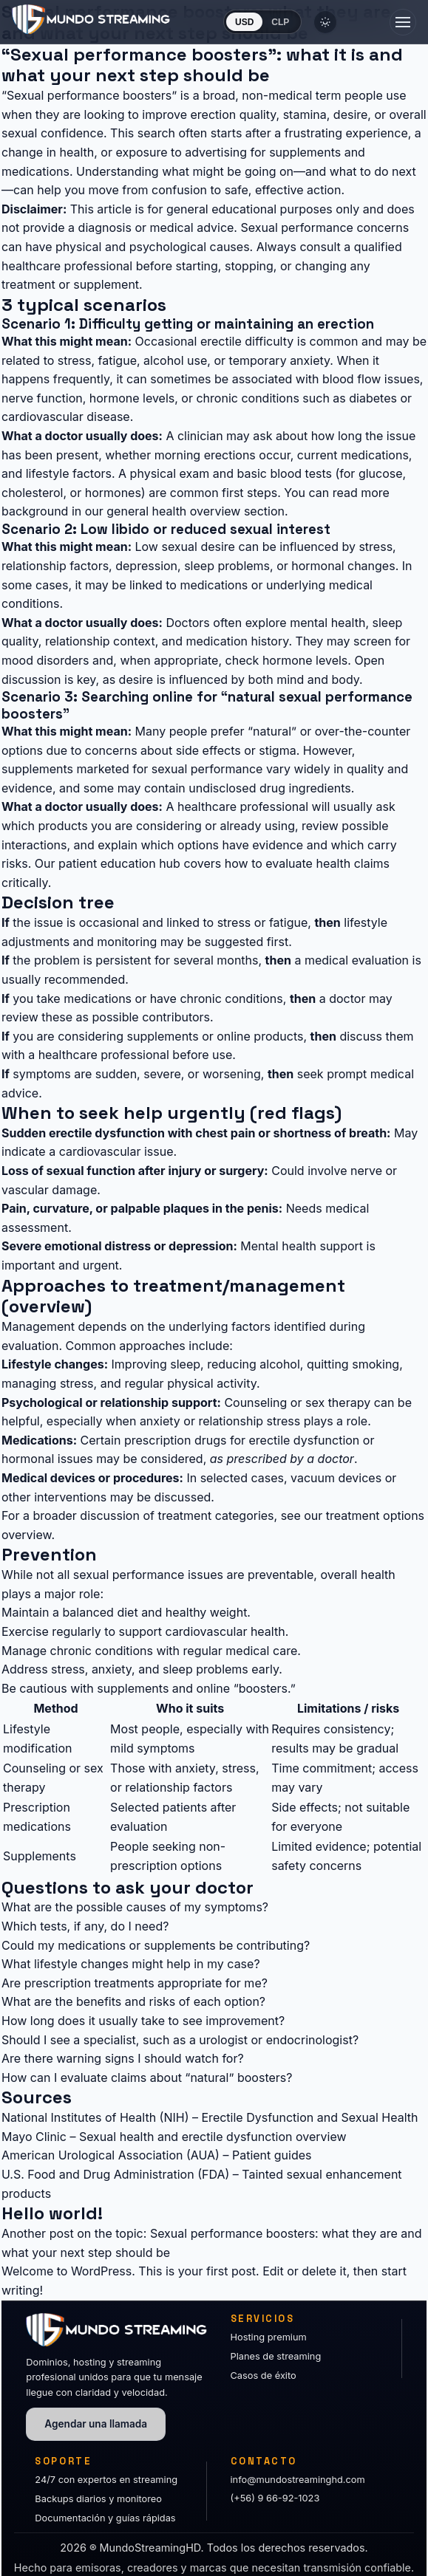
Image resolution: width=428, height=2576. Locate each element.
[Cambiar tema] (325, 22)
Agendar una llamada (95, 2424)
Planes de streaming (276, 2356)
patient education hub (119, 863)
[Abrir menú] (403, 22)
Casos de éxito (263, 2375)
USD (244, 22)
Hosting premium (269, 2337)
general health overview (173, 511)
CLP (280, 22)
